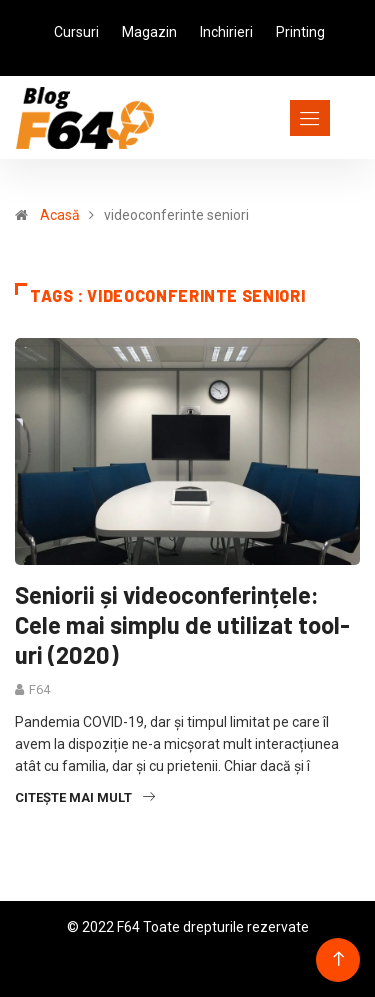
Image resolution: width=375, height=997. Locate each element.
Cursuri (76, 32)
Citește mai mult (85, 797)
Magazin (149, 32)
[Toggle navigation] (273, 118)
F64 (39, 689)
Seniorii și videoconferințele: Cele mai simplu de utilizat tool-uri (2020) (182, 624)
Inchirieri (226, 32)
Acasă (60, 215)
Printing (300, 32)
